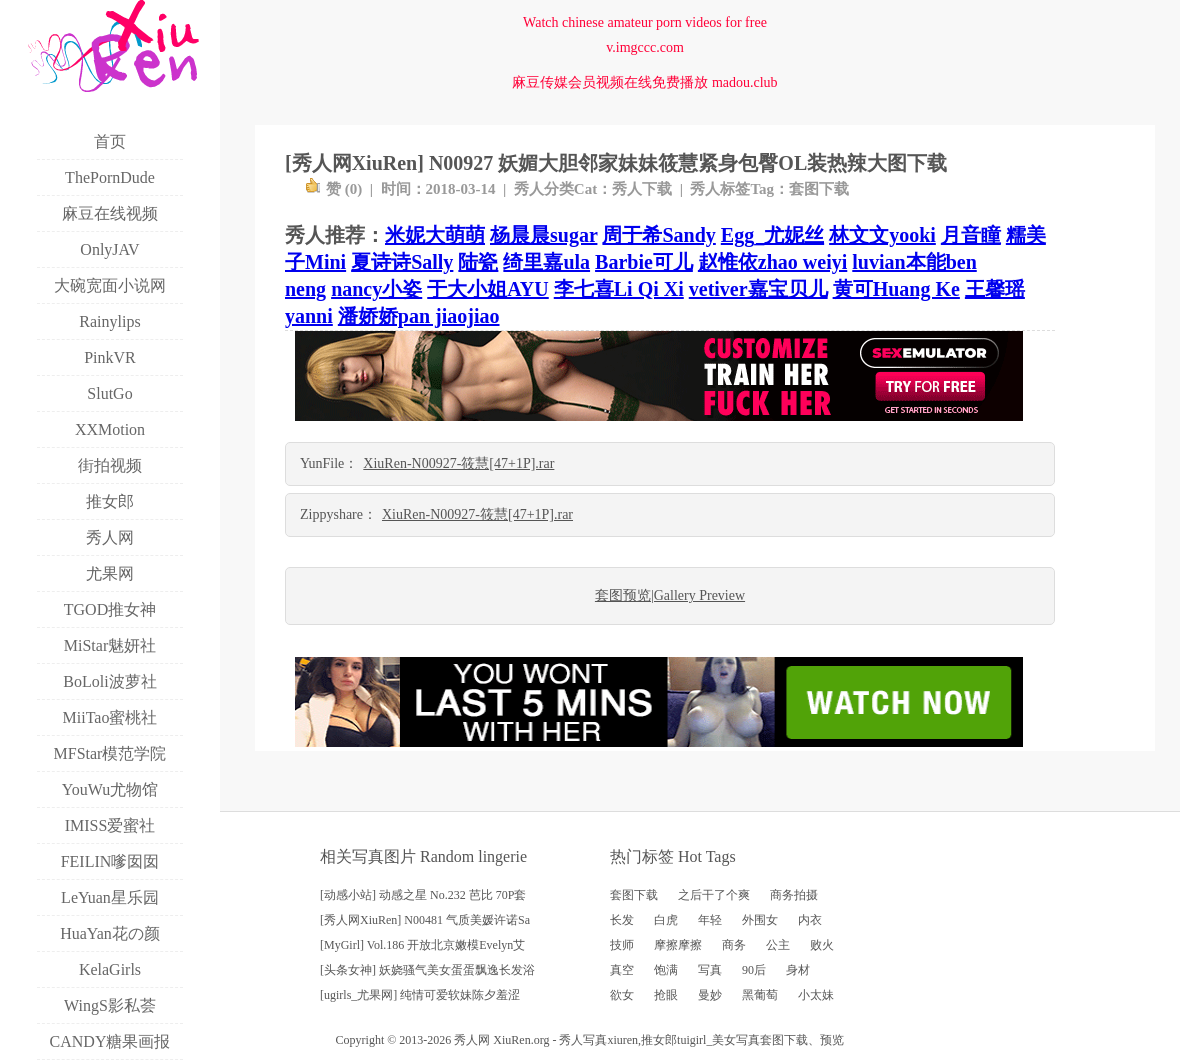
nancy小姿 (376, 289)
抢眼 (666, 995)
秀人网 (472, 1040)
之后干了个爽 (714, 895)
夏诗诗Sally (402, 262)
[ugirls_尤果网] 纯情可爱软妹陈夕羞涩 (420, 995)
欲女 (622, 995)
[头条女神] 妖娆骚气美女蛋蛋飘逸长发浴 (427, 970)
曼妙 (710, 995)
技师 (622, 945)
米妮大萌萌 (435, 235)
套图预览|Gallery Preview (670, 595)
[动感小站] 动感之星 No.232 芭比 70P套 (423, 895)
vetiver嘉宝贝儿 (758, 289)
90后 (754, 970)
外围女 (760, 920)
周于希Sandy (658, 235)
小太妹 (816, 995)
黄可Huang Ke (896, 289)
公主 (778, 945)
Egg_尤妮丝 (772, 235)
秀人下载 (642, 189)
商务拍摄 (794, 895)
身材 (798, 970)
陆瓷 (478, 262)
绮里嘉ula (546, 262)
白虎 (666, 920)
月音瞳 (971, 235)
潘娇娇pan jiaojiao (419, 316)
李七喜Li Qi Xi (619, 289)
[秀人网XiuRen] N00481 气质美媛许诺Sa (425, 920)
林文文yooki (882, 235)
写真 (710, 970)
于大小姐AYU (488, 289)
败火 (822, 945)
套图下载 (819, 189)
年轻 (710, 920)
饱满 (666, 970)
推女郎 (659, 1040)
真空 (622, 970)
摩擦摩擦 (678, 945)
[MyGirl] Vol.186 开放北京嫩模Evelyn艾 (422, 945)
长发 (622, 920)
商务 (734, 945)
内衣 (810, 920)
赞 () (333, 189)
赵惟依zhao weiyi (772, 262)
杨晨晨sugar (543, 235)
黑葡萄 (760, 995)
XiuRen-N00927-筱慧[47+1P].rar (458, 463)
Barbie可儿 (644, 262)
